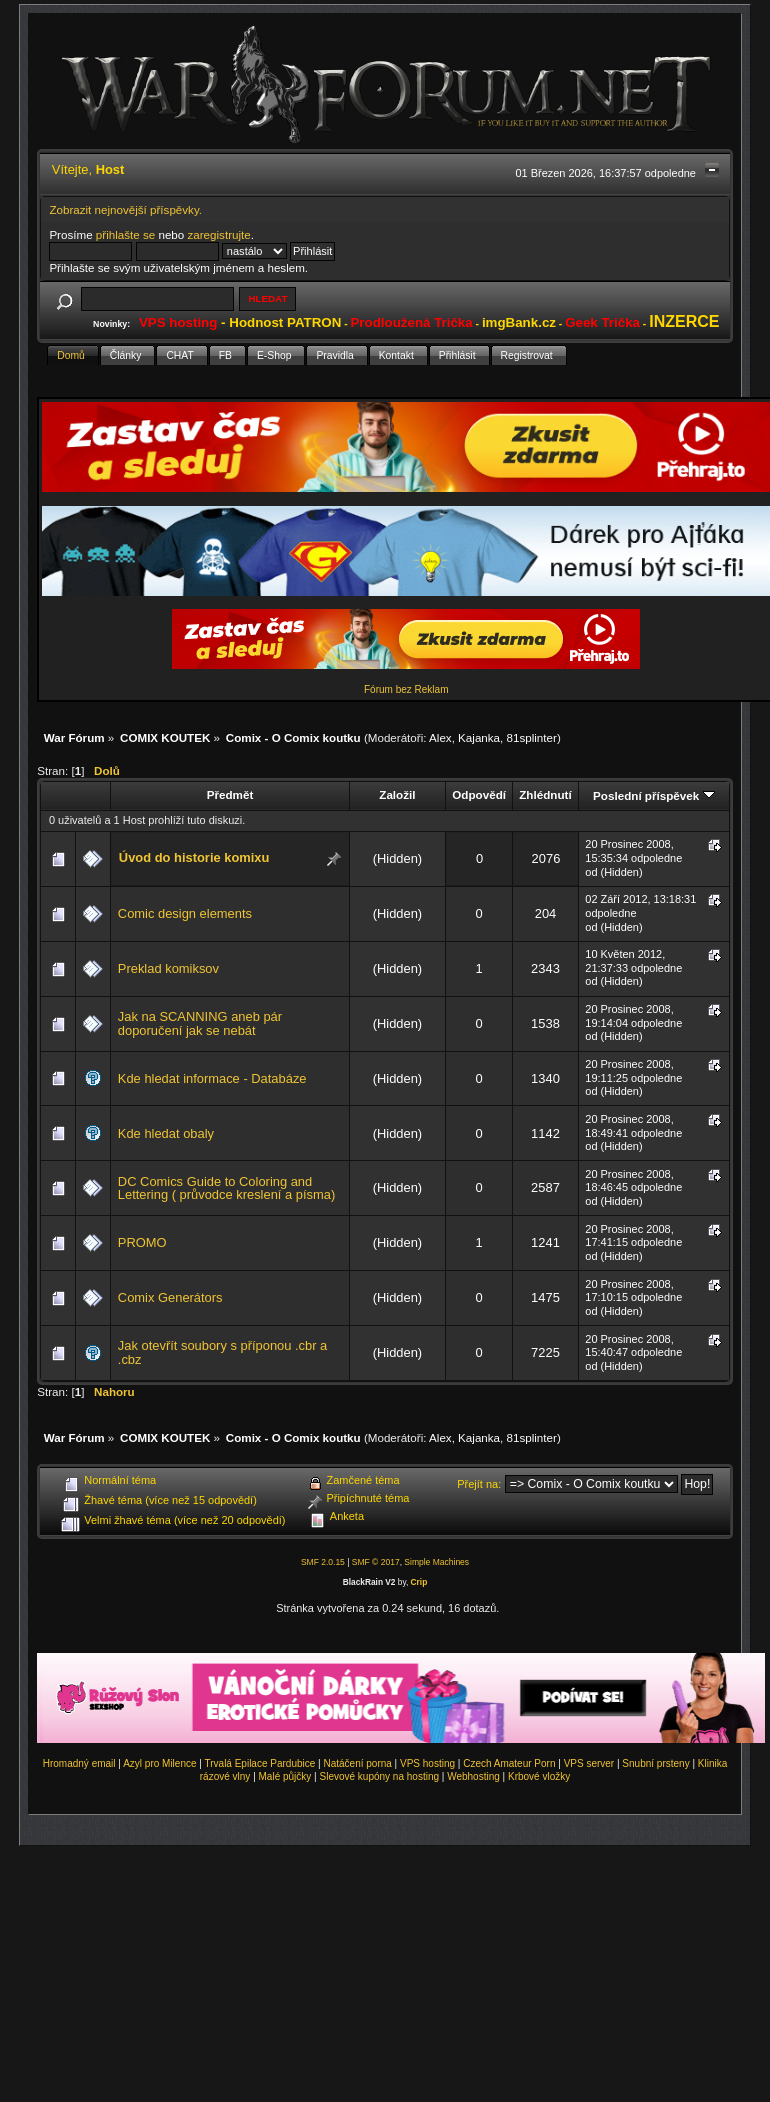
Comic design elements (185, 913)
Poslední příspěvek (653, 795)
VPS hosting (427, 1763)
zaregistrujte (218, 234)
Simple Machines (436, 1562)
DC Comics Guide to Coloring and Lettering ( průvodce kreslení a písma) (226, 1188)
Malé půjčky (285, 1776)
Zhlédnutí (545, 794)
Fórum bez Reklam (406, 689)
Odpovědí (479, 794)
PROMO (142, 1242)
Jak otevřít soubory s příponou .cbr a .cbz (222, 1352)
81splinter (532, 737)
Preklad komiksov (168, 968)
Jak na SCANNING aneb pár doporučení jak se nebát (200, 1023)
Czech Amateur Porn (509, 1763)
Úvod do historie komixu (194, 857)
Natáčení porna (357, 1763)
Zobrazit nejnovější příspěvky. (125, 209)
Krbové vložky (539, 1776)
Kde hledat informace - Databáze (212, 1078)
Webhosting (473, 1776)
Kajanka (479, 737)
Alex (440, 737)
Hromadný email (79, 1763)
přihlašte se (125, 234)
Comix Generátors (170, 1297)
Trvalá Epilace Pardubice (260, 1763)
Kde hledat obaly (166, 1133)
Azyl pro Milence (159, 1763)
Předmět (230, 794)
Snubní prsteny (655, 1763)
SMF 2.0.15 (323, 1562)
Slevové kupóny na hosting (379, 1776)
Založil (397, 794)
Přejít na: (479, 1484)
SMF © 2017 (376, 1562)
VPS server (589, 1763)
